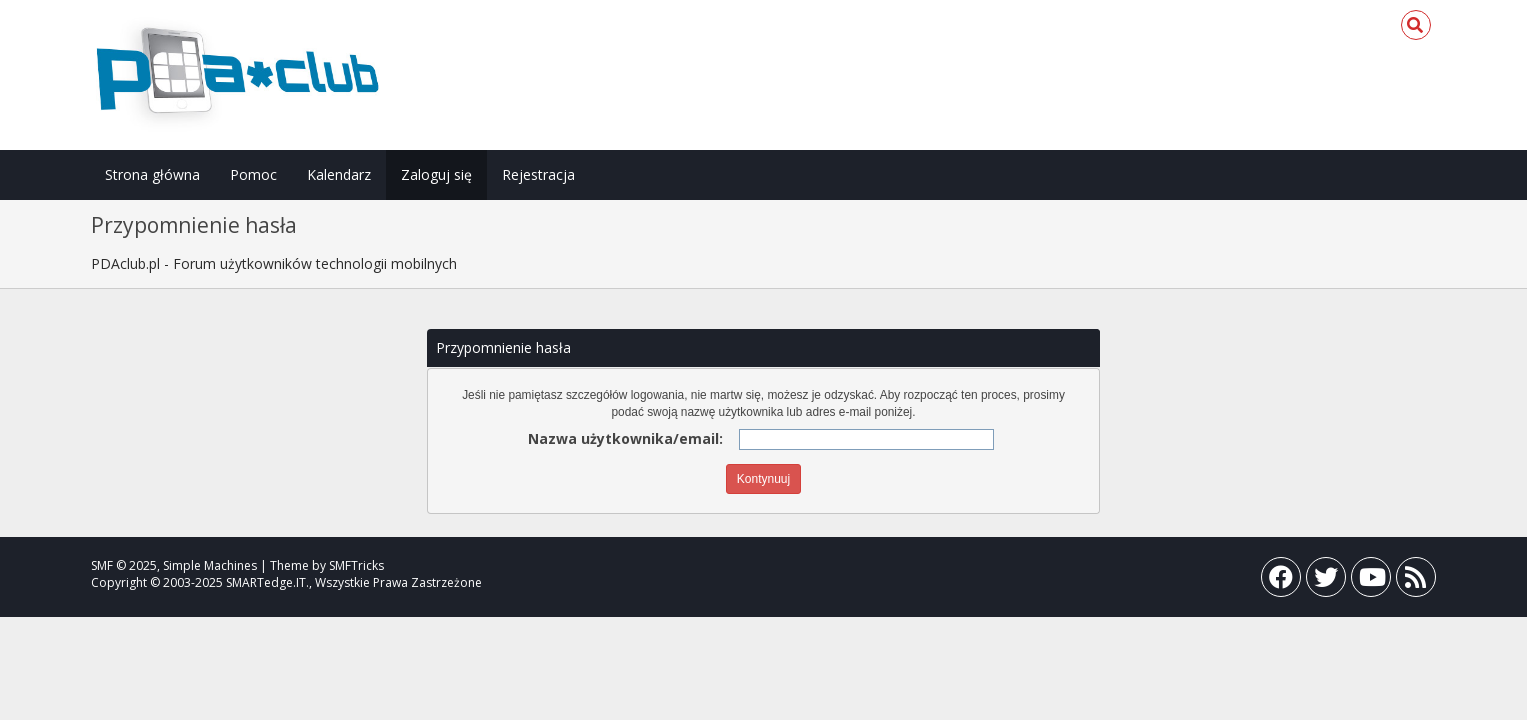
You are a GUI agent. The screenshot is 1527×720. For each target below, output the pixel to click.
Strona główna (152, 174)
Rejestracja (538, 174)
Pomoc (253, 174)
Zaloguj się (436, 174)
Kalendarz (339, 174)
